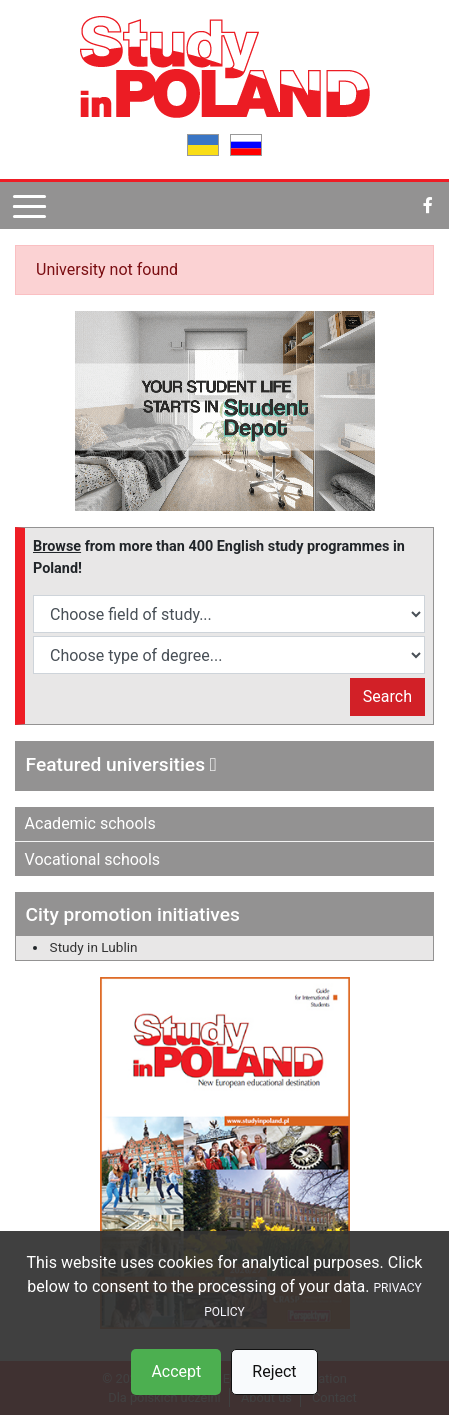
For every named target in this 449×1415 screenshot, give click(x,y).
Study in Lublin (94, 947)
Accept (176, 1371)
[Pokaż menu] (29, 205)
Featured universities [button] (121, 764)
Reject (274, 1371)
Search (387, 696)
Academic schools (90, 823)
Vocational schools (93, 859)
